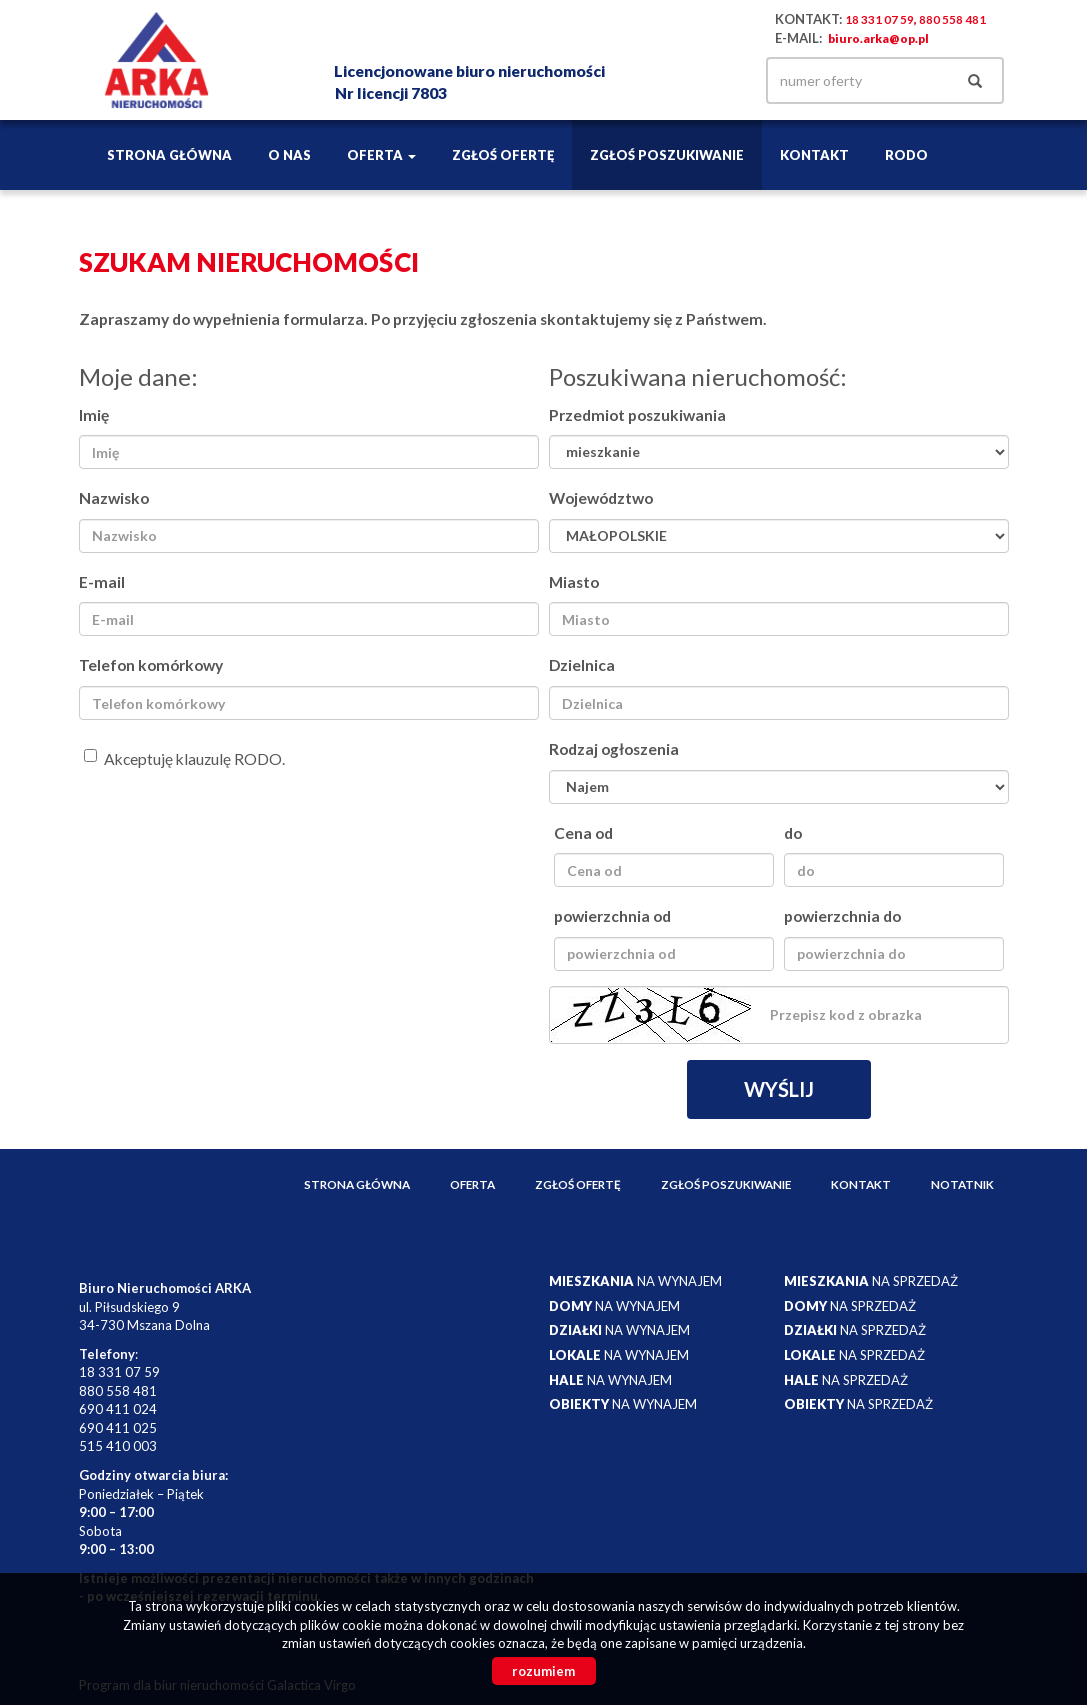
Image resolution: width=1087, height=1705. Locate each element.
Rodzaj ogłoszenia (614, 749)
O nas (289, 155)
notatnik (962, 1184)
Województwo (601, 498)
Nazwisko (114, 498)
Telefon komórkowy (151, 665)
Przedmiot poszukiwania (637, 415)
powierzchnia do (842, 916)
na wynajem (635, 1281)
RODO (906, 155)
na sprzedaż (871, 1281)
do (793, 833)
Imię (94, 415)
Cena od (583, 833)
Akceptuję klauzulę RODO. (184, 758)
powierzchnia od (612, 916)
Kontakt (814, 155)
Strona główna (169, 155)
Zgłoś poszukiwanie (667, 155)
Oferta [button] (381, 155)
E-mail (102, 582)
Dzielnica (582, 665)
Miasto (574, 582)
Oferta (472, 1184)
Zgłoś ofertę (503, 155)
